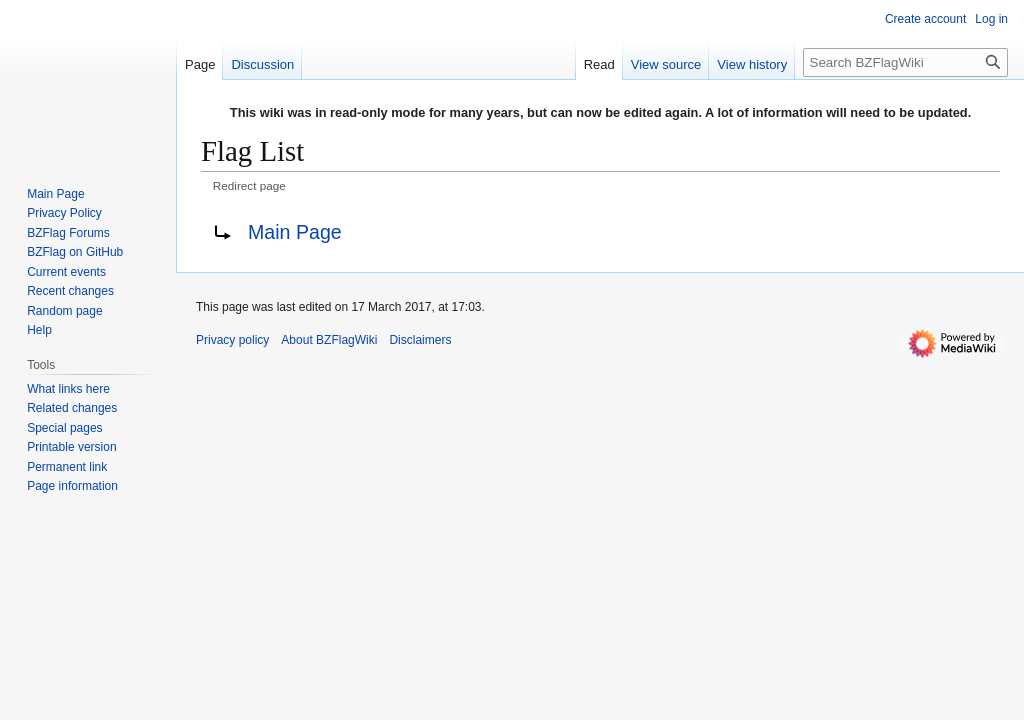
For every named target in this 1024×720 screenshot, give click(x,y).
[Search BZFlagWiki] (905, 62)
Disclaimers (420, 340)
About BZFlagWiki (329, 340)
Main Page (295, 232)
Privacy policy (232, 340)
